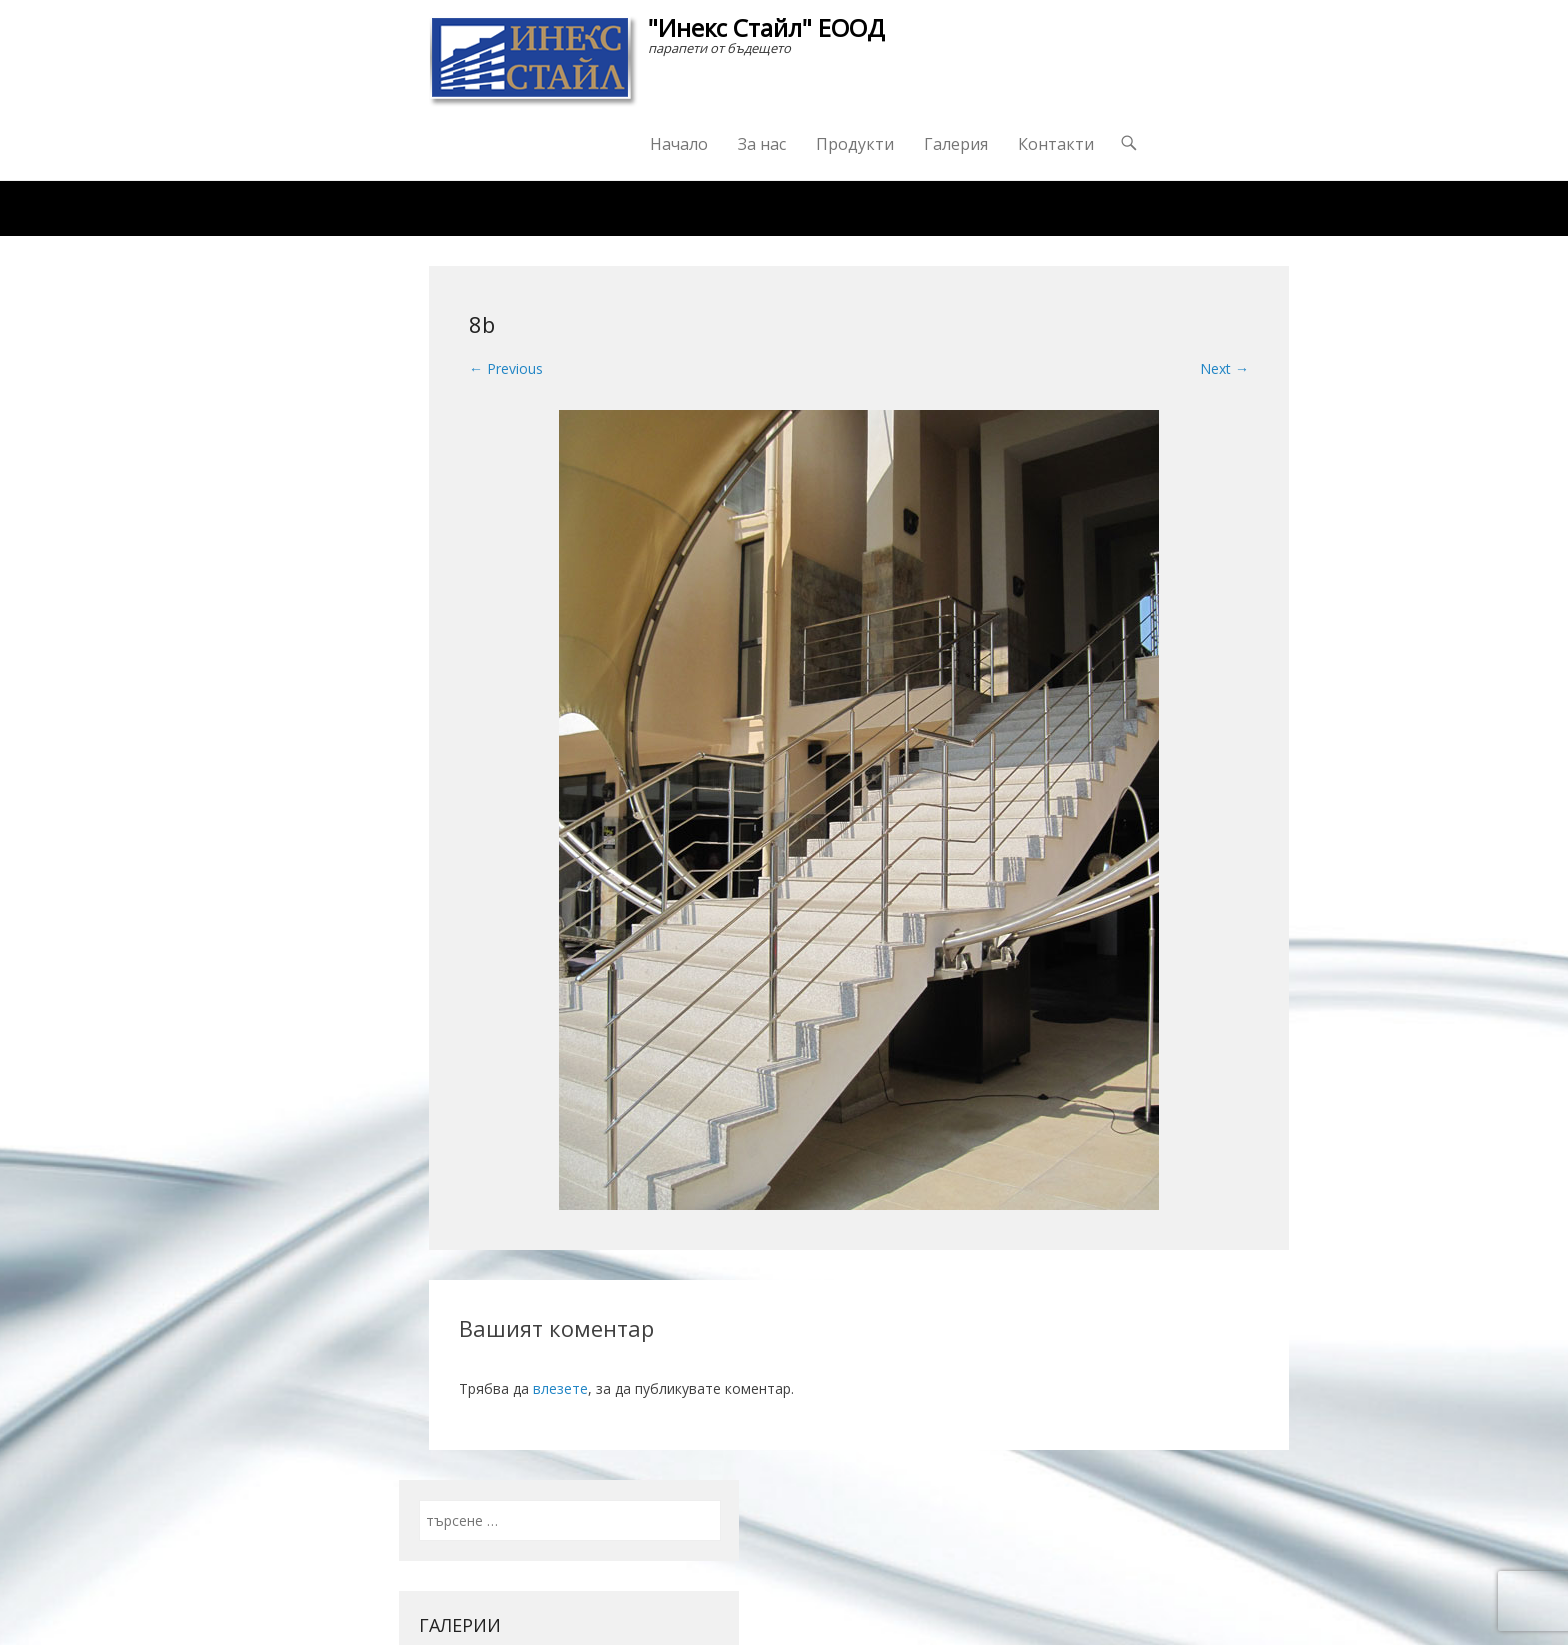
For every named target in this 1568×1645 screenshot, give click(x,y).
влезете (560, 1388)
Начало (679, 144)
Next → (1224, 368)
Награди (728, 208)
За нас (762, 144)
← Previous (506, 368)
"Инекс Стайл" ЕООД (766, 27)
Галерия (956, 144)
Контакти (1056, 144)
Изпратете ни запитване (894, 208)
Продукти (855, 144)
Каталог (618, 208)
